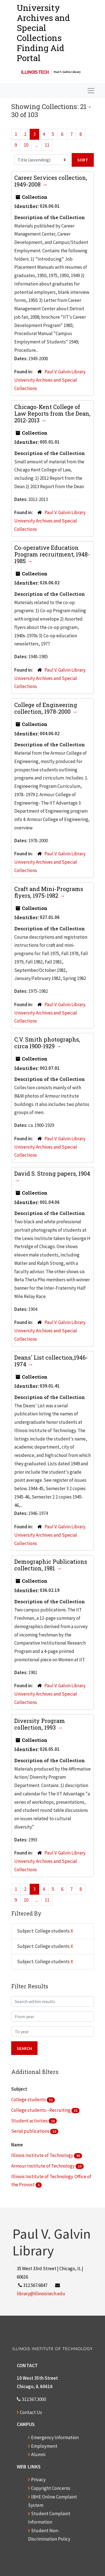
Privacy (38, 2479)
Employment (44, 2446)
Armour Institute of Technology (43, 2166)
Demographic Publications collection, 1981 (50, 1565)
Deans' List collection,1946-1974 (51, 1361)
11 (47, 145)
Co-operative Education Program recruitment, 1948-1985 (52, 554)
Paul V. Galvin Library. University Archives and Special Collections (50, 380)
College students (29, 2099)
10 (26, 145)
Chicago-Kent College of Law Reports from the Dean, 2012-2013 (52, 413)
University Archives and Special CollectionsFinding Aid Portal (43, 32)
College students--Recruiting (41, 2110)
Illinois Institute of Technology (42, 2155)
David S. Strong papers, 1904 (52, 1173)
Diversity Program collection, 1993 (39, 1724)
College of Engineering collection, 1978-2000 (45, 708)
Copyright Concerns (50, 2488)
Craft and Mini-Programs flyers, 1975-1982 (48, 892)
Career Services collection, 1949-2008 (50, 181)
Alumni (38, 2454)
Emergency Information (55, 2437)
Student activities (30, 2121)
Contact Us (31, 2412)
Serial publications (30, 2131)
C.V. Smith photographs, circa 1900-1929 (47, 1043)
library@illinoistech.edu (41, 2294)
